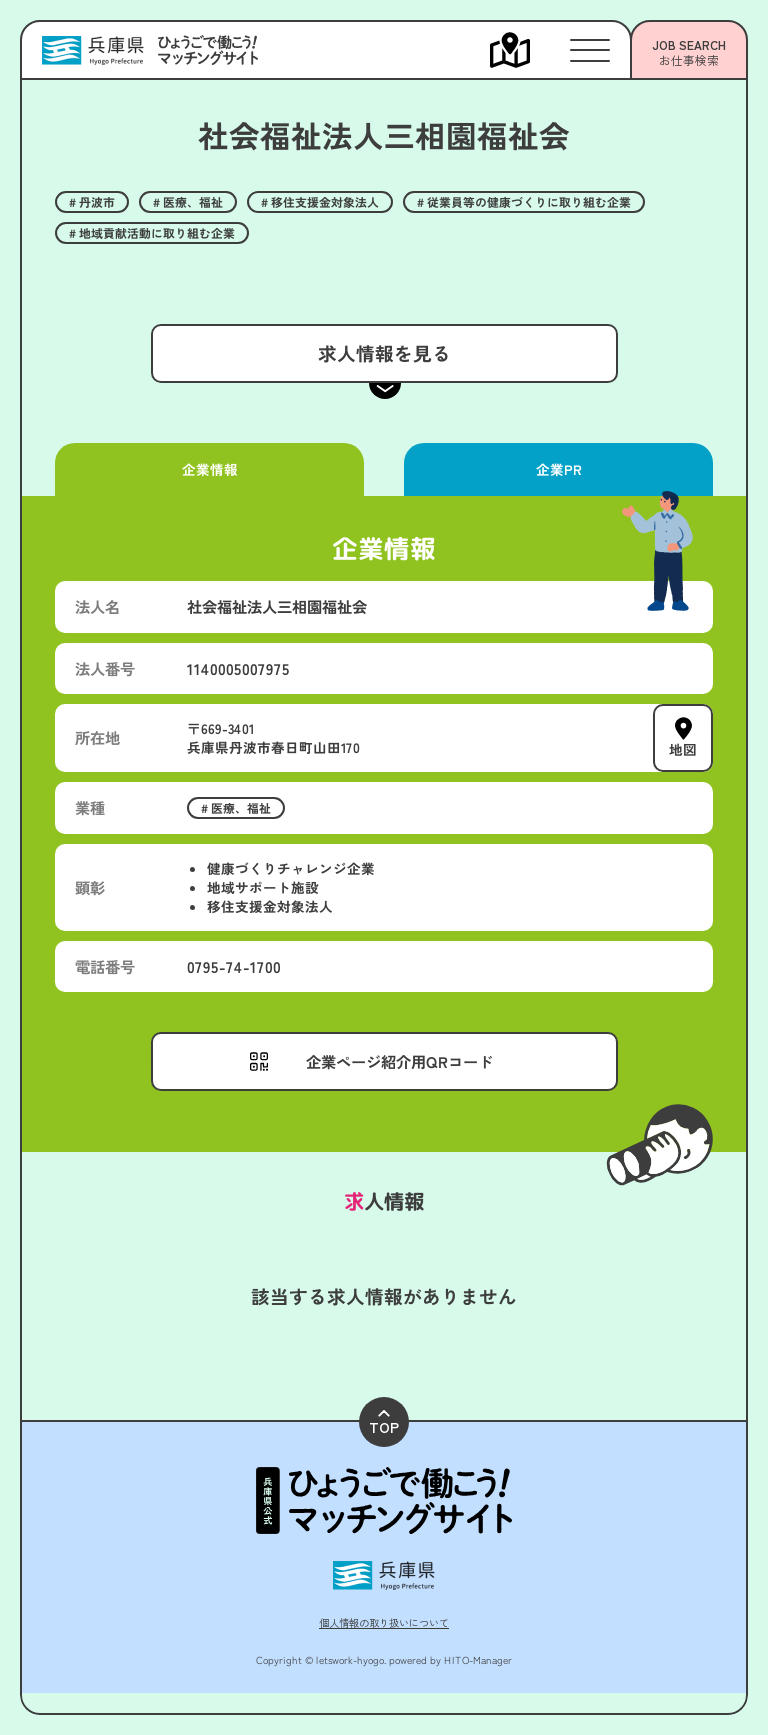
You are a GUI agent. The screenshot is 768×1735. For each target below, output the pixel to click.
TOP (384, 1423)
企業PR (558, 469)
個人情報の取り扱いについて (384, 1622)
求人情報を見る (383, 352)
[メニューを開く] (530, 50)
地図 (683, 749)
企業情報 (209, 469)
